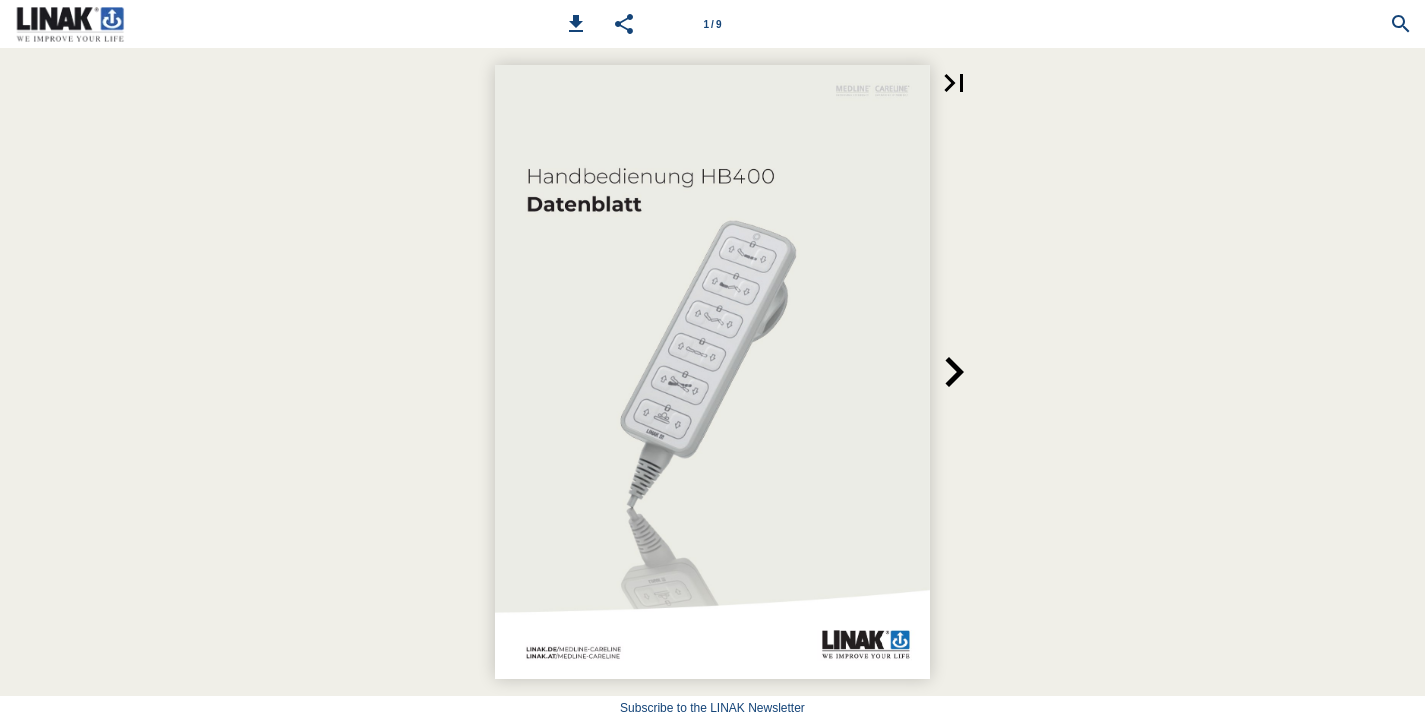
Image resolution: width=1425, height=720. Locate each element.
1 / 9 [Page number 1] (713, 24)
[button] (576, 24)
